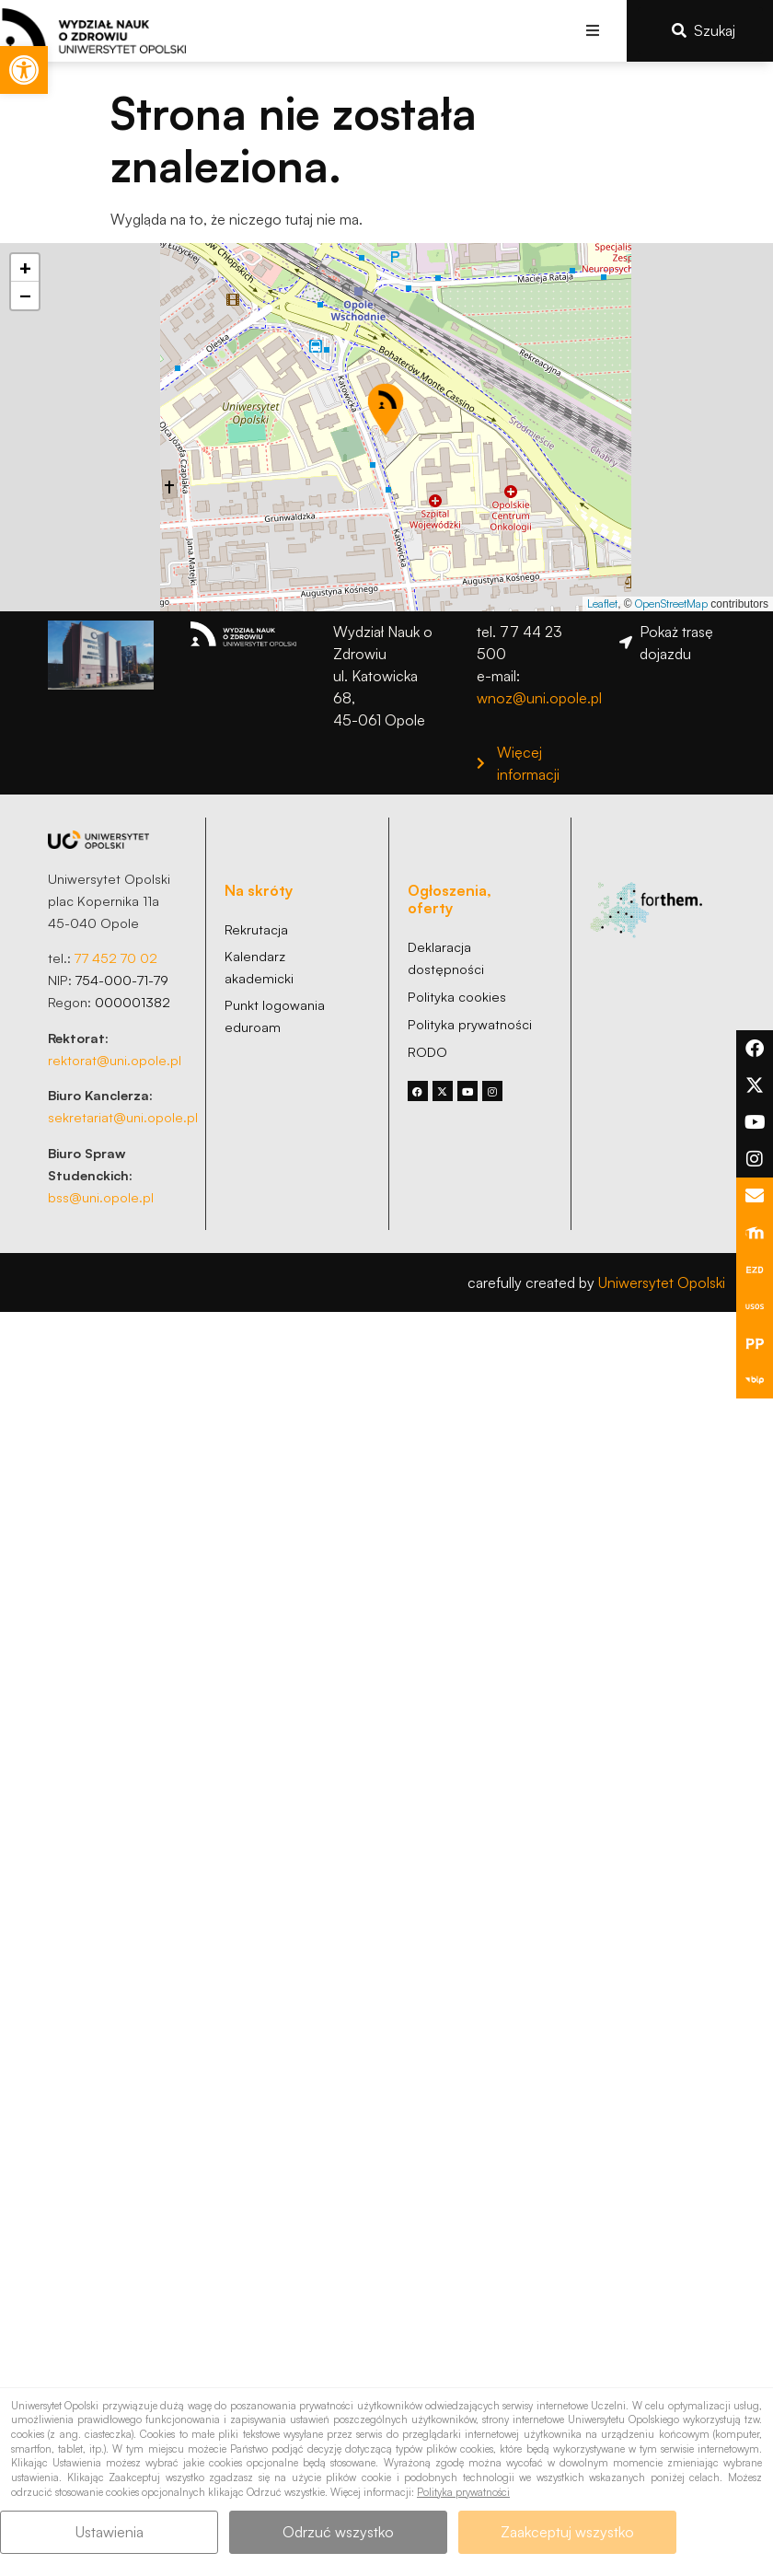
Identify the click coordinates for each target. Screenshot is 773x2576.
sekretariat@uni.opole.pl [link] (123, 1116)
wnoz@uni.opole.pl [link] (539, 698)
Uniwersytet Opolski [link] (661, 1282)
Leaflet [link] (602, 603)
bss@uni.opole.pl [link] (101, 1197)
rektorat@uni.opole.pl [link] (114, 1059)
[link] (24, 70)
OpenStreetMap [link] (671, 603)
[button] (592, 31)
